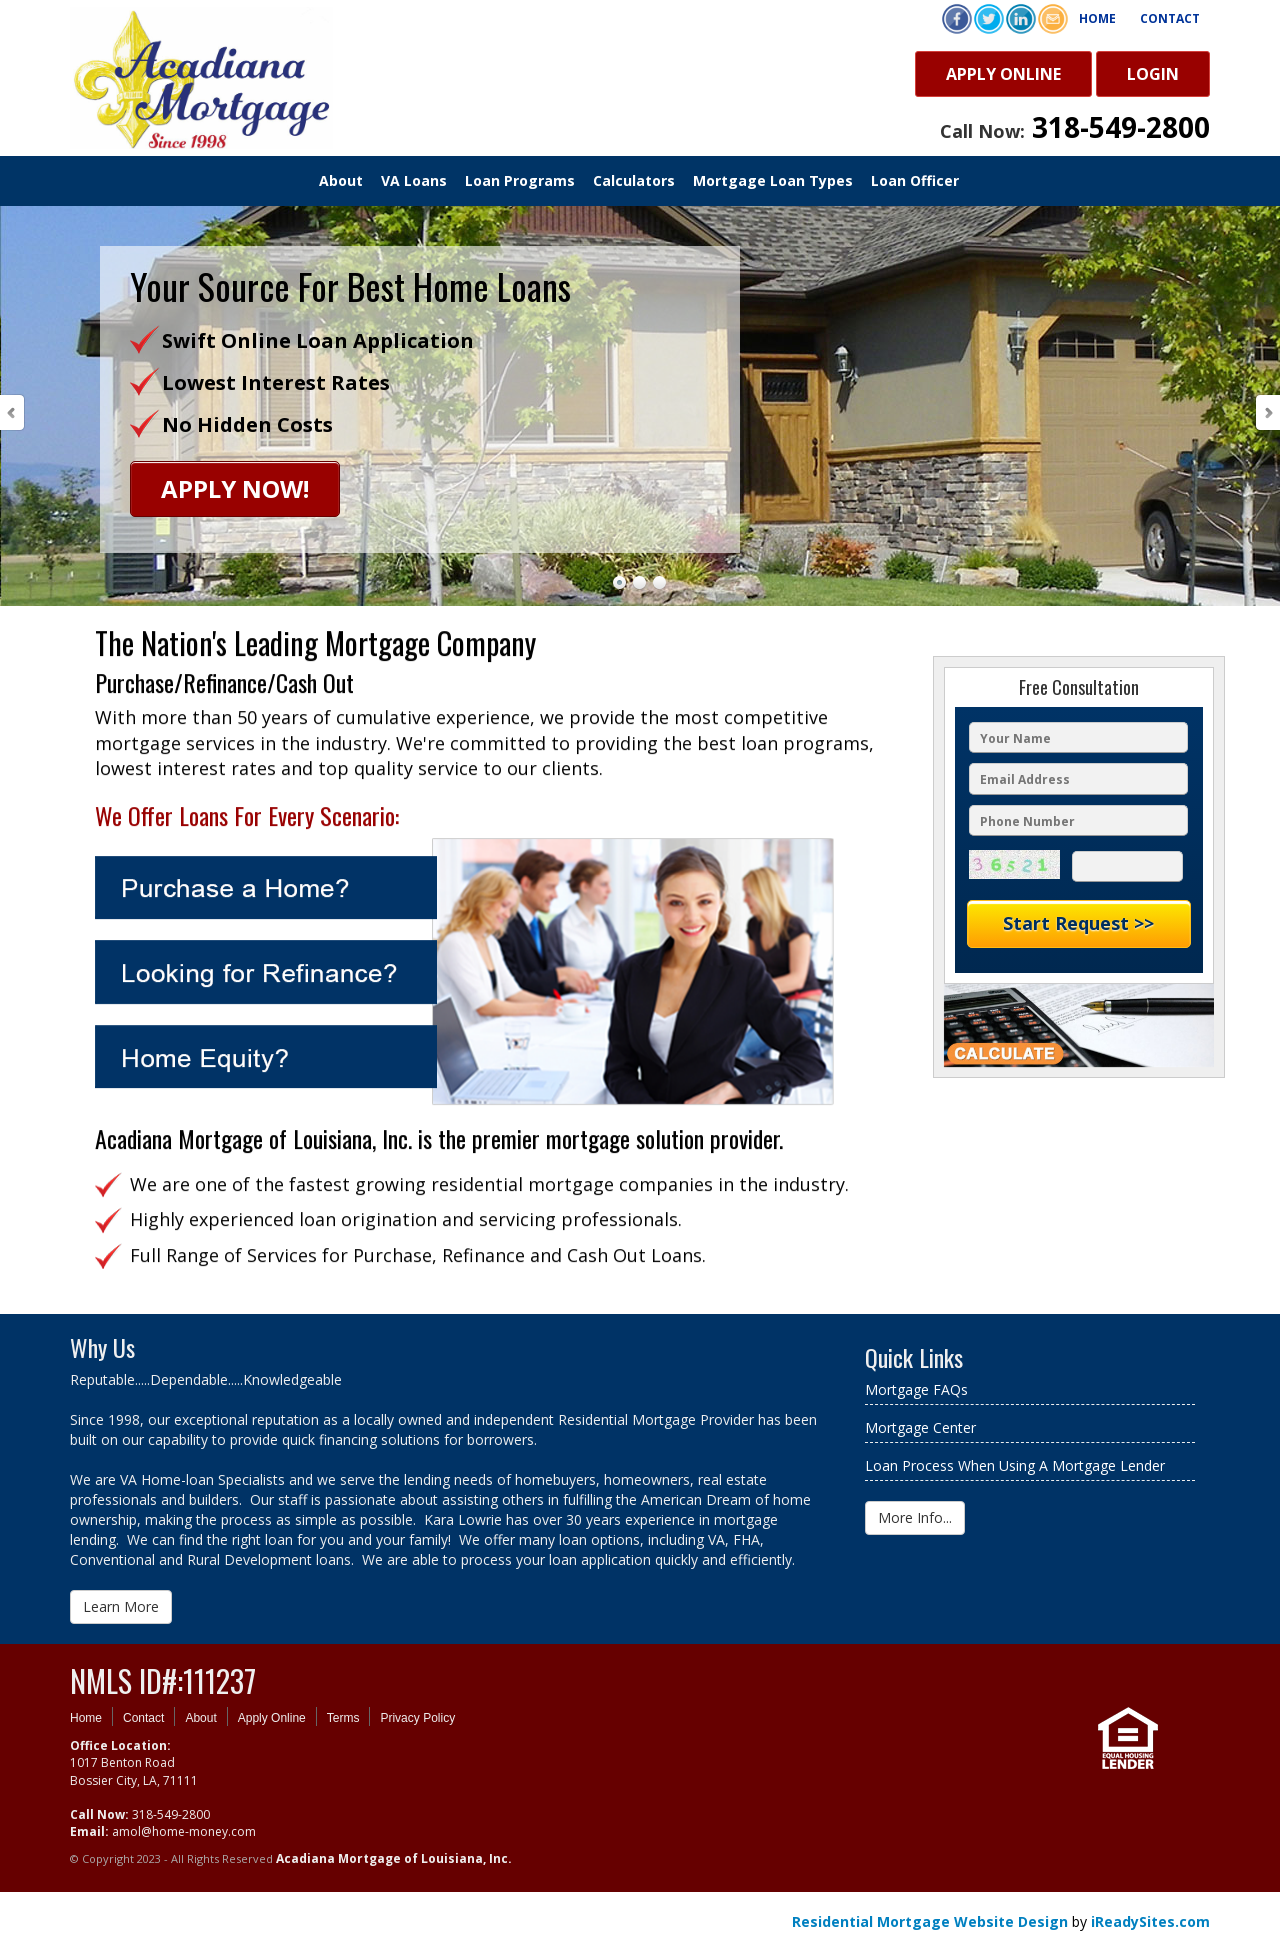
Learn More (121, 1606)
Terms (343, 1718)
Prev (13, 412)
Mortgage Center (920, 1427)
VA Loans (414, 180)
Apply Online (1003, 74)
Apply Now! (235, 488)
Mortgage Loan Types (773, 180)
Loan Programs (520, 180)
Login (1153, 74)
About (341, 180)
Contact (1170, 18)
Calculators (634, 180)
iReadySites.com (1150, 1921)
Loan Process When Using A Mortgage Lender (1015, 1465)
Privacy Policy (417, 1718)
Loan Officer (915, 180)
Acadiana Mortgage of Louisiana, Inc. (394, 1858)
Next (1267, 412)
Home (1097, 18)
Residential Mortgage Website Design (930, 1921)
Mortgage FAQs (916, 1389)
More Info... (915, 1517)
